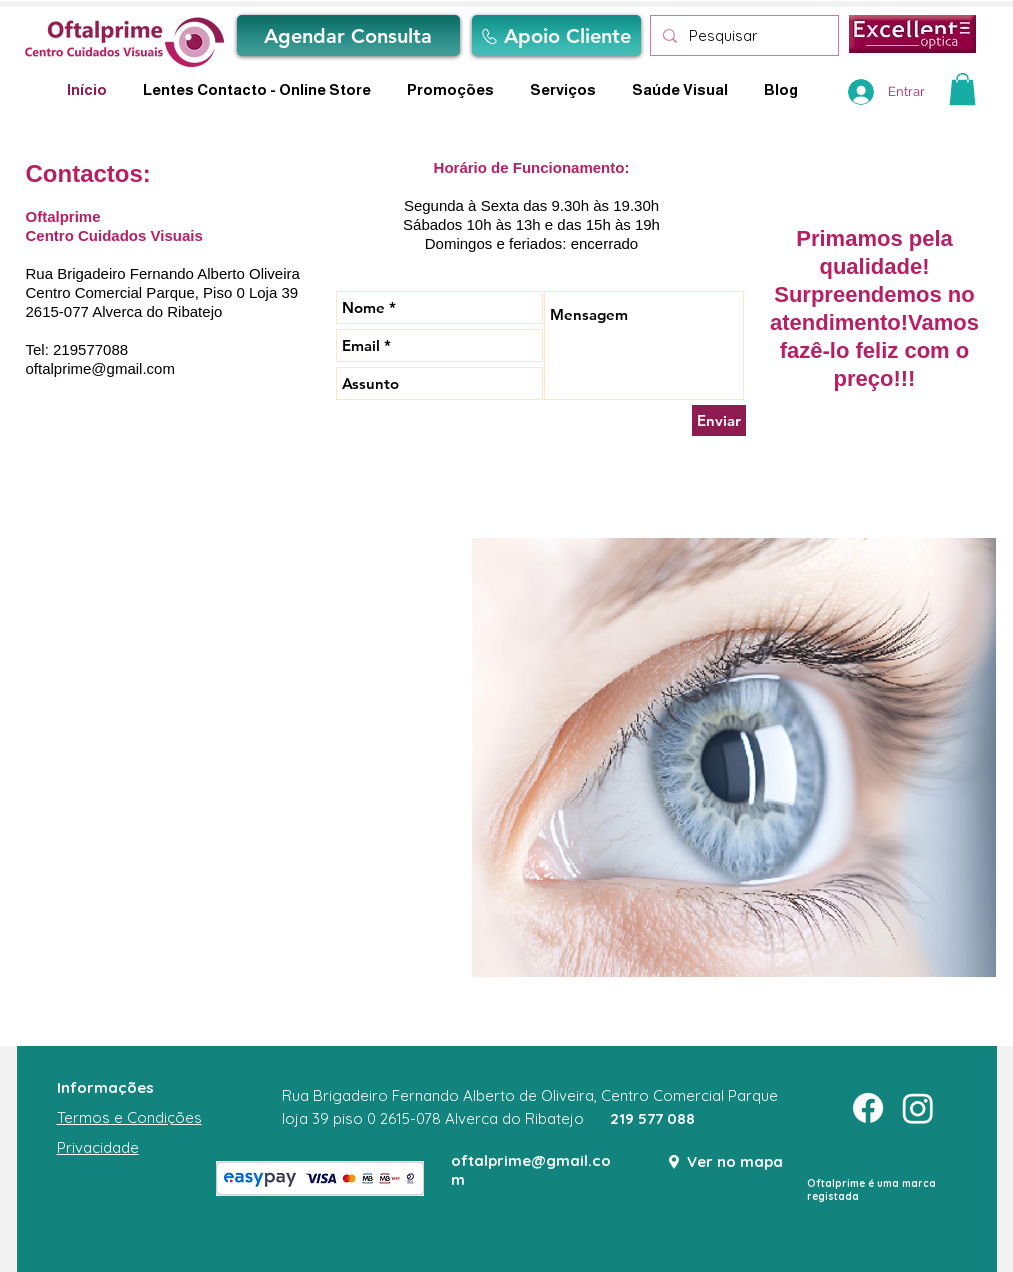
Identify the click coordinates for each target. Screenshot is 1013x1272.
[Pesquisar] (742, 35)
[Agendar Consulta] (348, 35)
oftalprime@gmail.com (100, 368)
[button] (962, 89)
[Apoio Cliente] (556, 35)
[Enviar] (719, 420)
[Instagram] (918, 1108)
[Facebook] (868, 1108)
